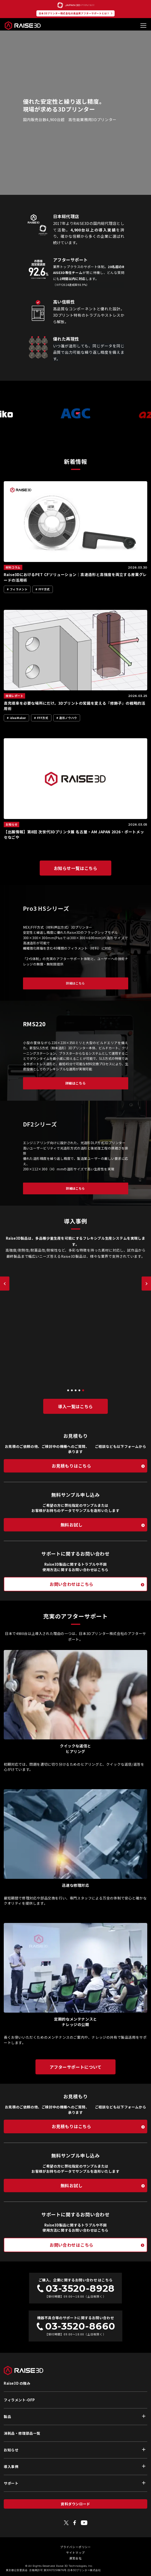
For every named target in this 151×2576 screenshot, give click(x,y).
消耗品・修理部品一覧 (22, 2433)
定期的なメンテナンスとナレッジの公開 (75, 2021)
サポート (11, 2483)
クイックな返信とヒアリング (75, 1748)
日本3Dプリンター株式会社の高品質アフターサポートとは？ (74, 13)
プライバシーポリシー (75, 2547)
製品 (7, 2416)
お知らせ (11, 2449)
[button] (68, 1390)
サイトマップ (75, 2552)
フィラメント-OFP (19, 2399)
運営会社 (75, 2558)
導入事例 (11, 2466)
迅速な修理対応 (75, 1885)
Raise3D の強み (17, 2383)
